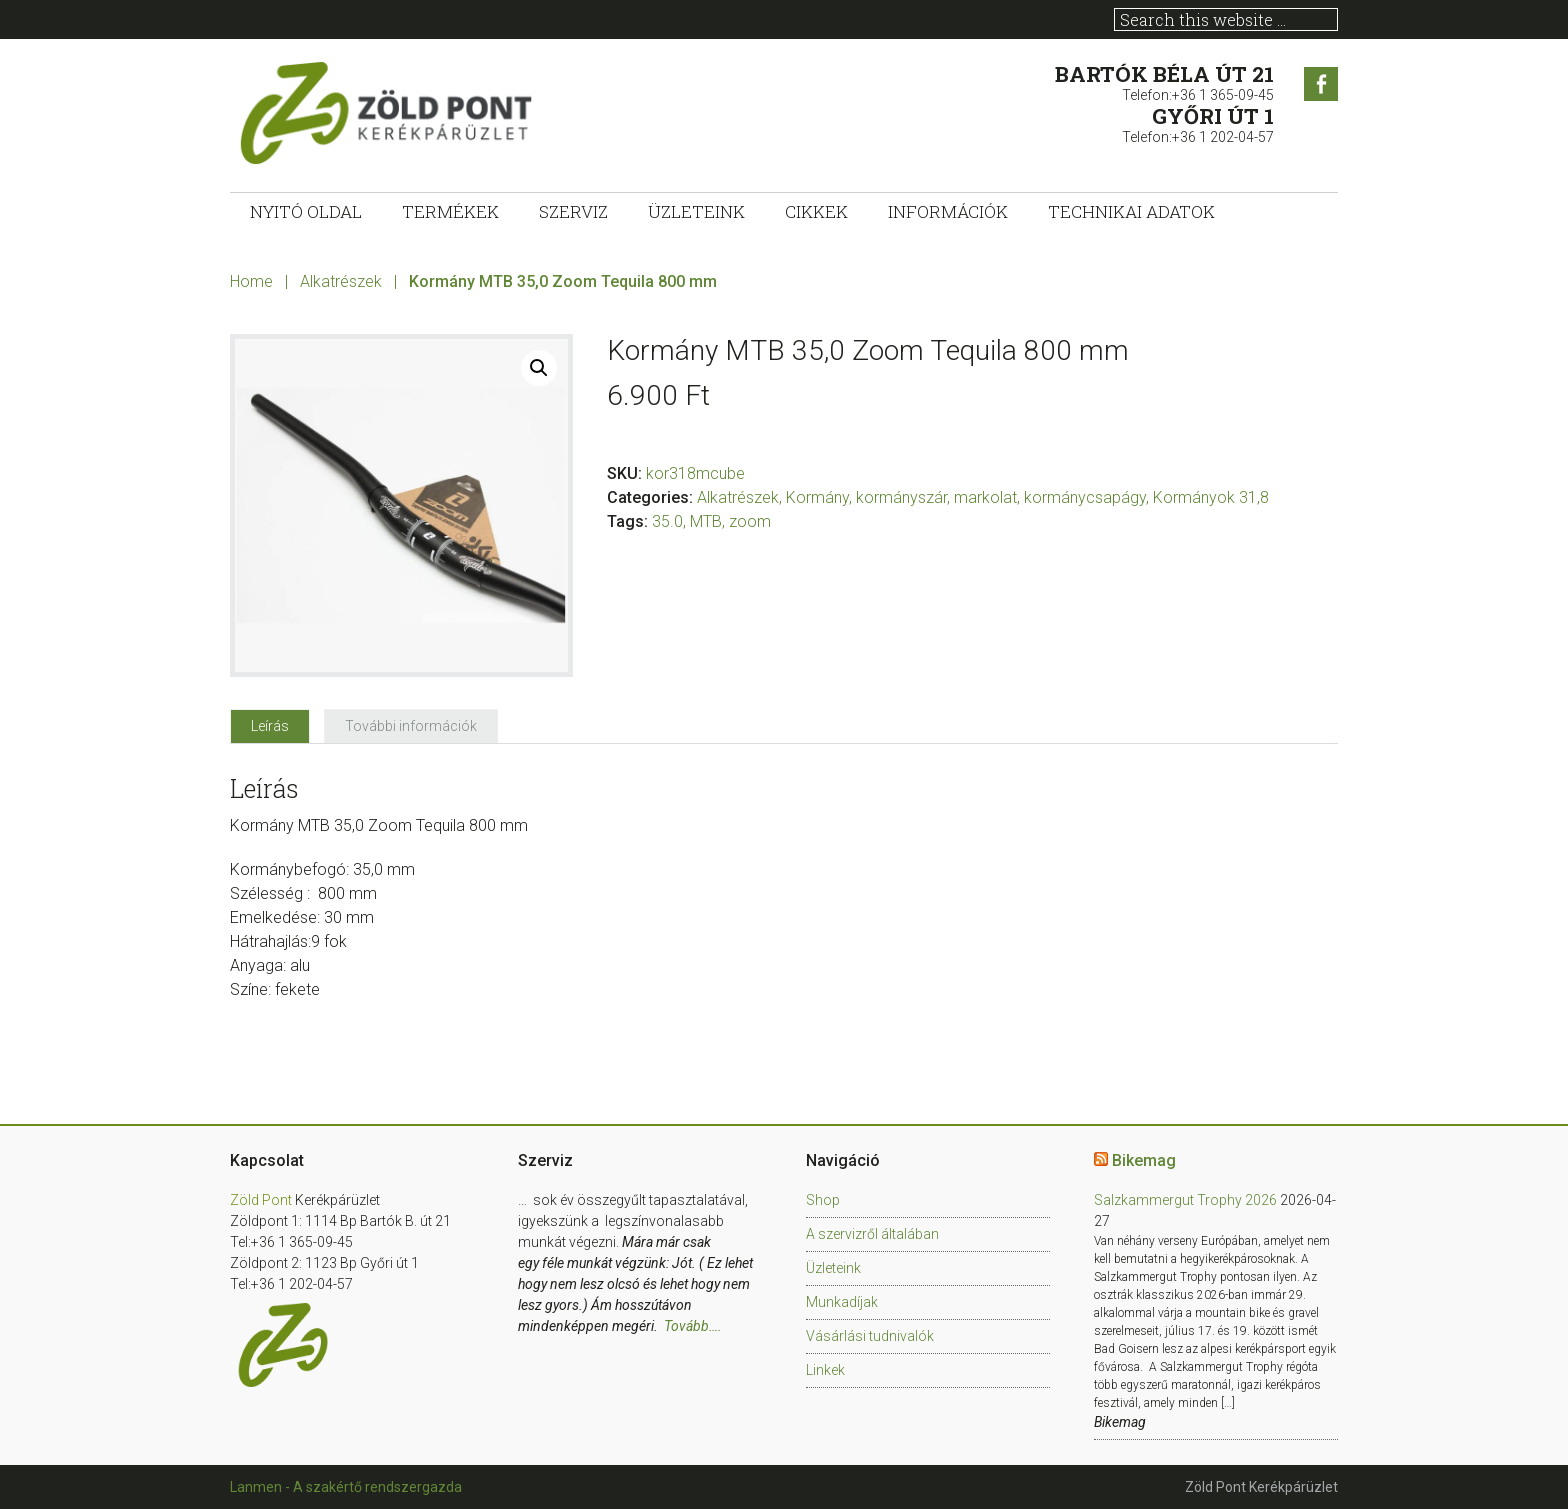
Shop (823, 1200)
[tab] (270, 726)
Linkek (825, 1370)
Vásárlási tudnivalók (870, 1336)
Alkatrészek (341, 281)
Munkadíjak (842, 1302)
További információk (411, 726)
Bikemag (1144, 1160)
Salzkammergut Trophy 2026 (1185, 1200)
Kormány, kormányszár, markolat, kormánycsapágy (966, 497)
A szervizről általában (872, 1234)
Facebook (1321, 84)
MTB (706, 521)
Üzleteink (833, 1268)
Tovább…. (693, 1326)
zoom (750, 521)
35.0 (667, 521)
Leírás (270, 726)
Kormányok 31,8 (1211, 497)
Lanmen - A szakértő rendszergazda (346, 1487)
